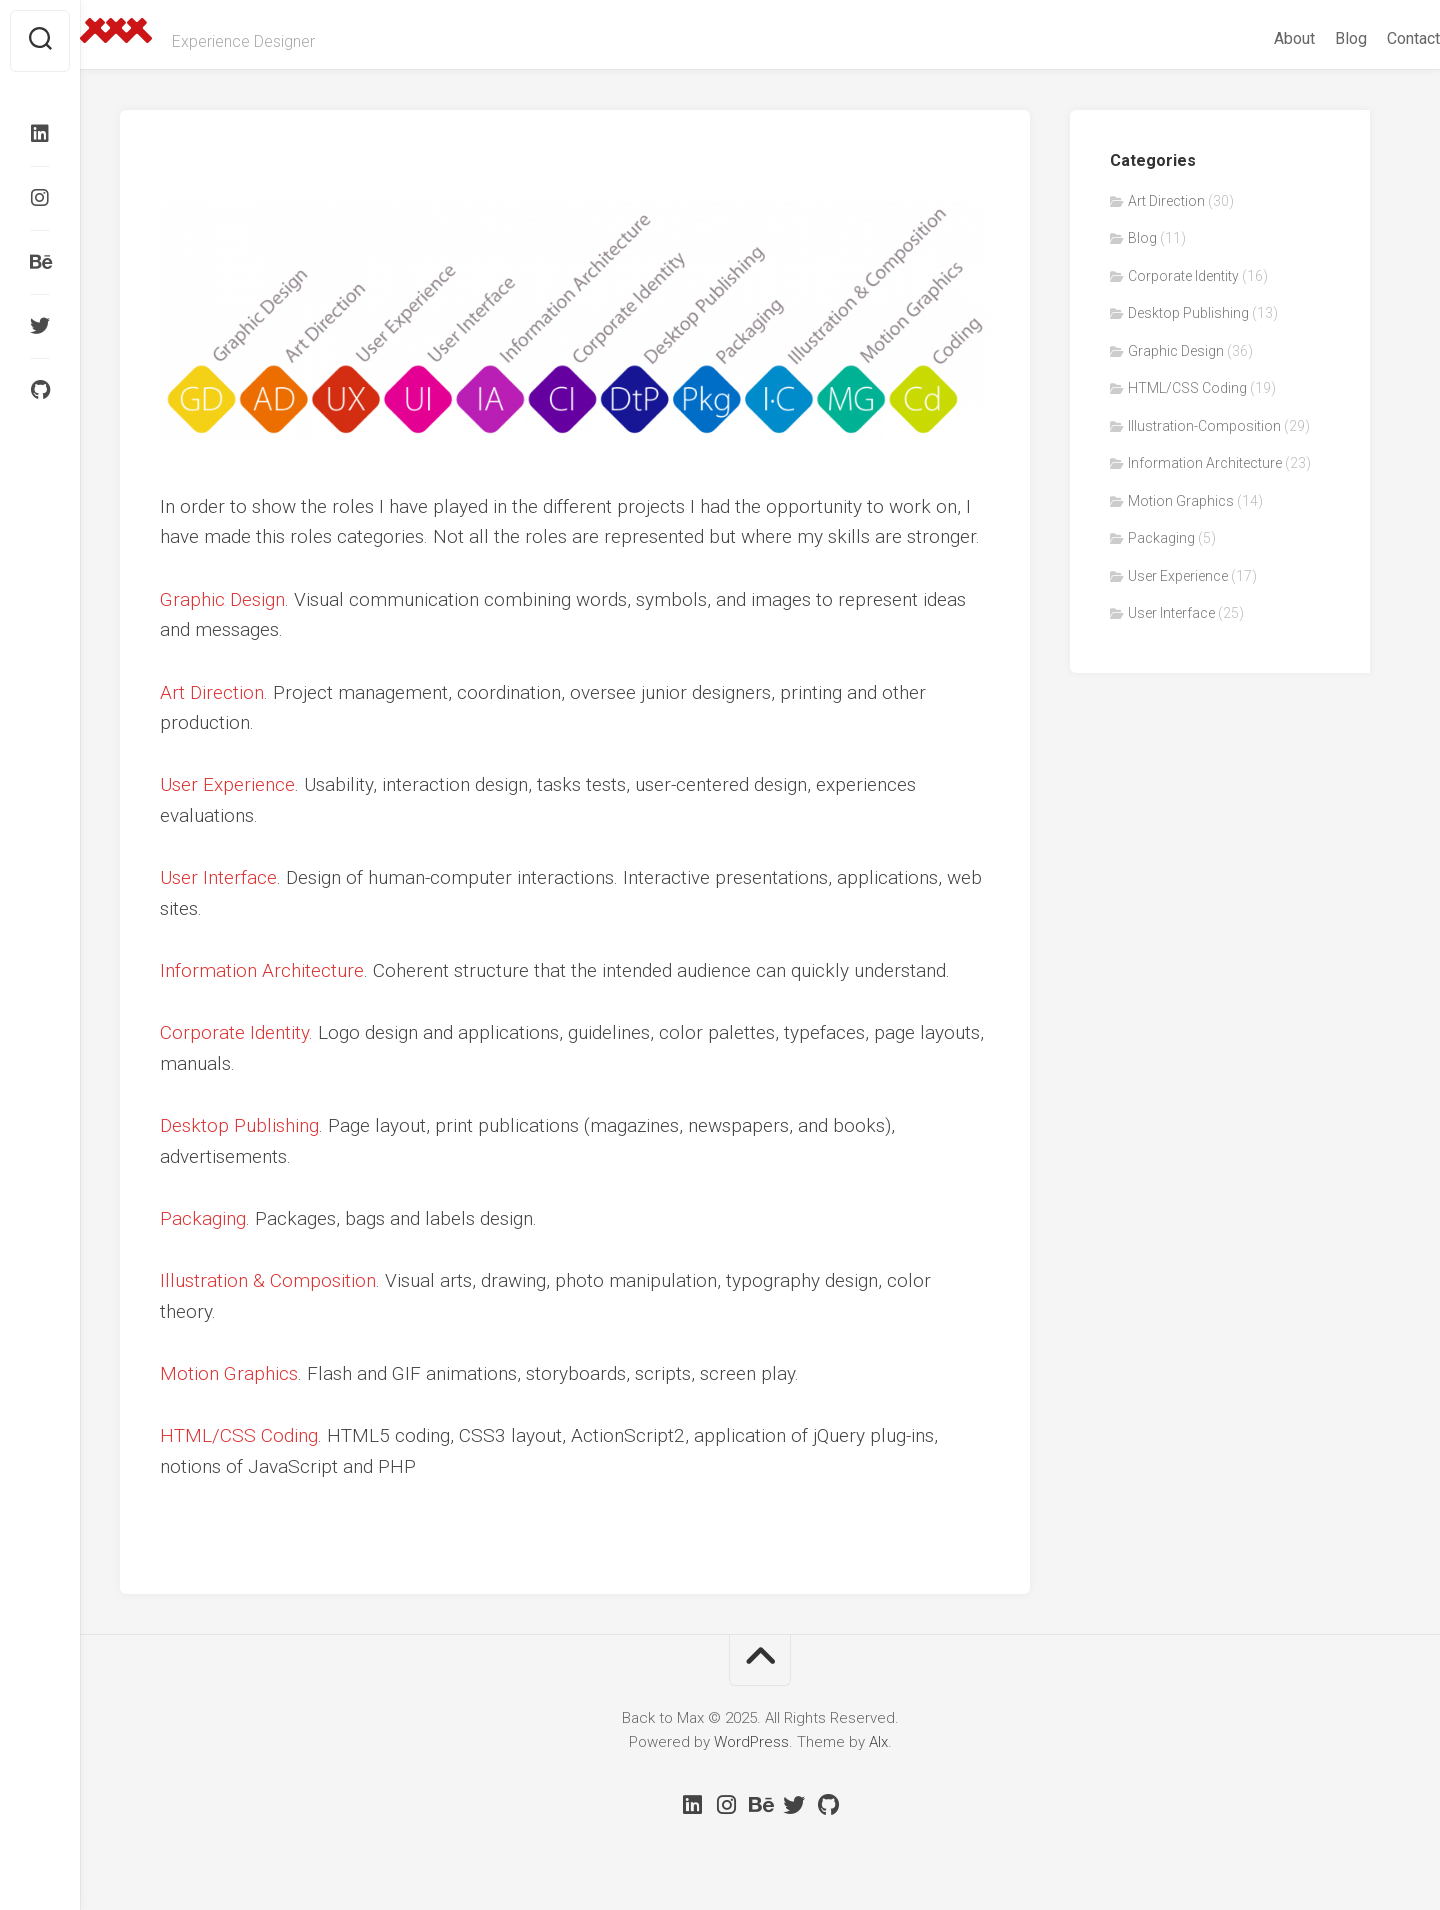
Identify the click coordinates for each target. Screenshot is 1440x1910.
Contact (1373, 38)
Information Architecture (262, 970)
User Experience (227, 784)
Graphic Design (222, 599)
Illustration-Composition (1204, 426)
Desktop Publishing (239, 1125)
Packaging (203, 1218)
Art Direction (212, 692)
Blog (1311, 38)
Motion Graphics (229, 1373)
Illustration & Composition (268, 1280)
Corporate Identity (234, 1032)
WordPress (751, 1742)
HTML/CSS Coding (239, 1435)
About (1254, 38)
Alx (878, 1742)
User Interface (218, 877)
